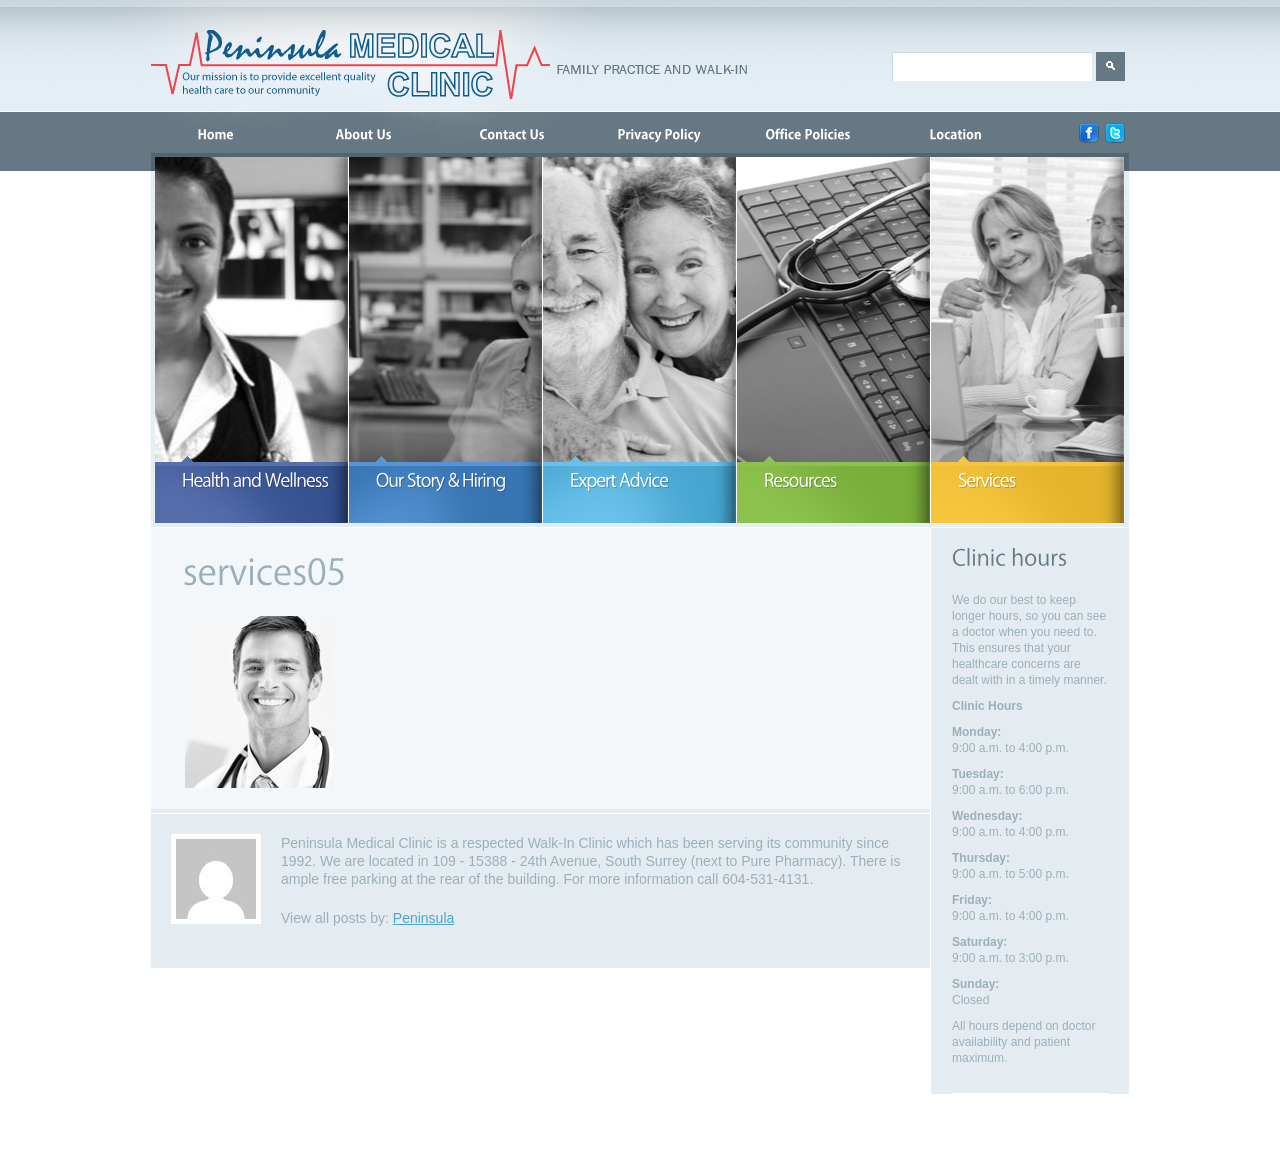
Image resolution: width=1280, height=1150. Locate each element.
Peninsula (424, 918)
